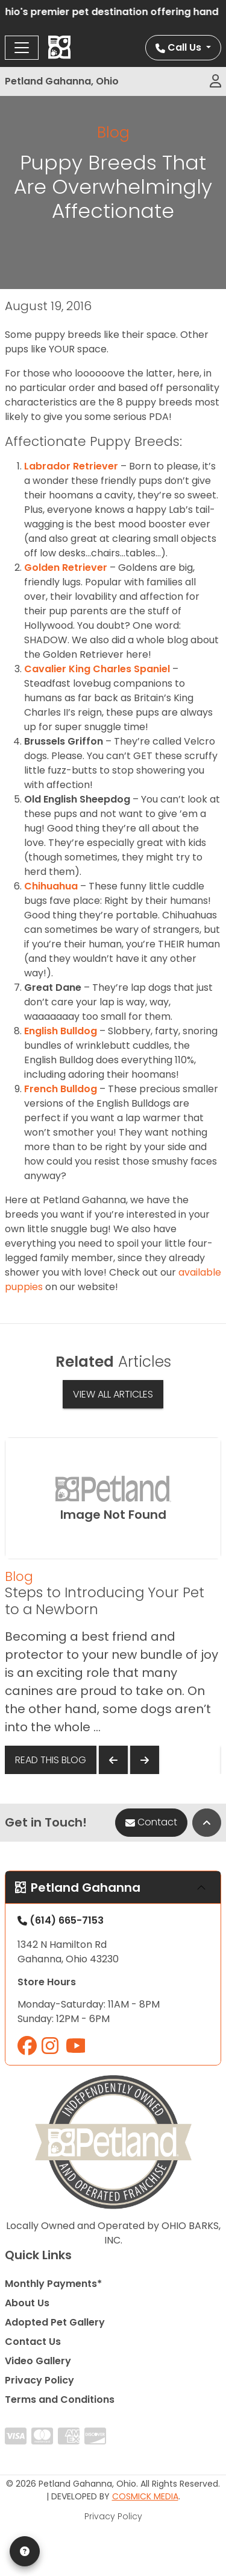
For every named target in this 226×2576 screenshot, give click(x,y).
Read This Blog (50, 1760)
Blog (113, 132)
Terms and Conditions (60, 2399)
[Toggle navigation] (22, 48)
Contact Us (33, 2342)
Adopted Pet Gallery (55, 2322)
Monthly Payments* (53, 2284)
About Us (27, 2303)
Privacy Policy (39, 2380)
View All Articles (113, 1394)
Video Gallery (38, 2361)
